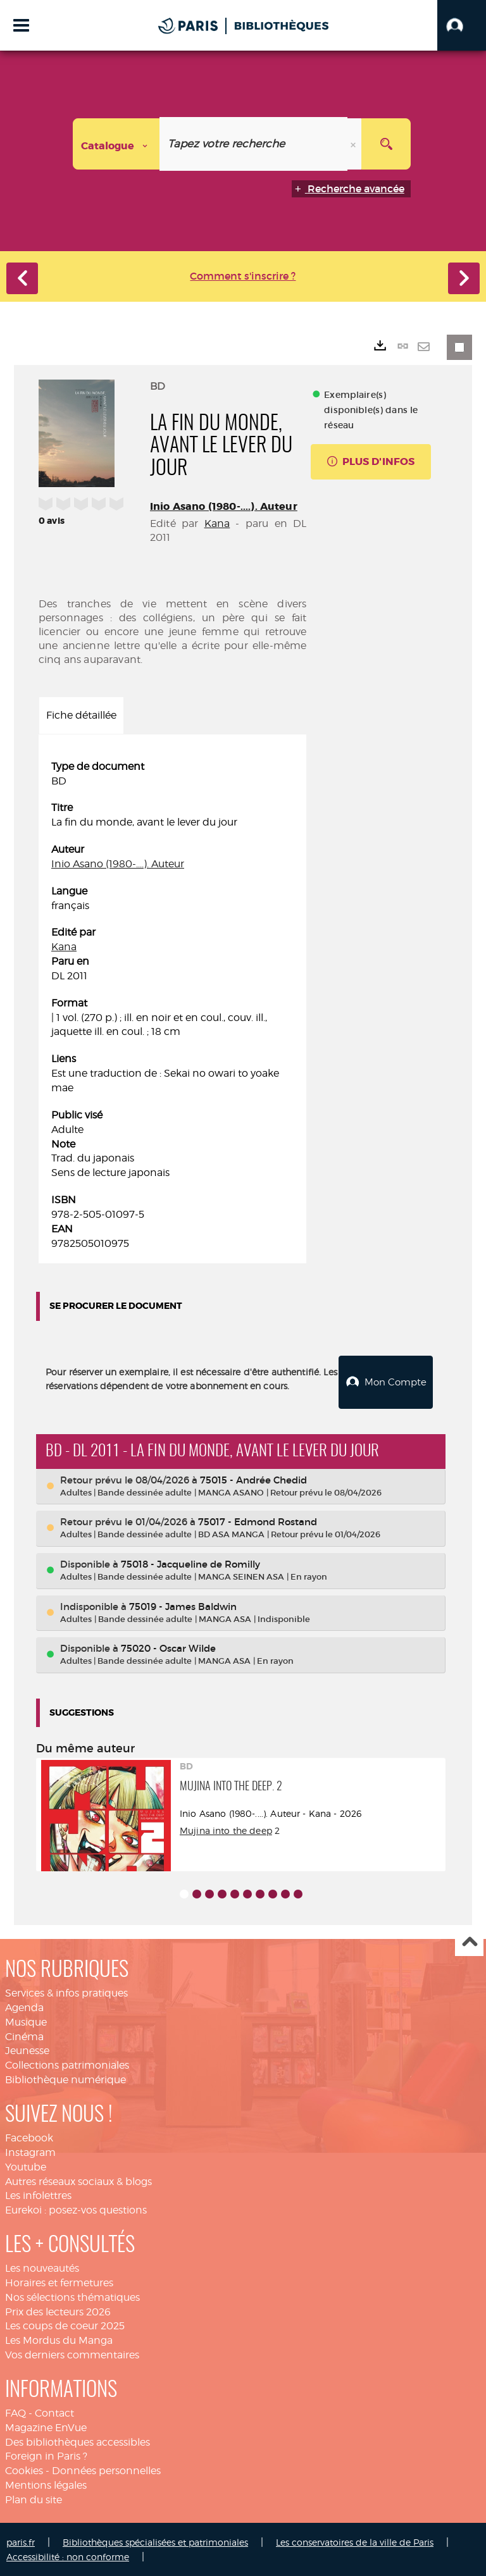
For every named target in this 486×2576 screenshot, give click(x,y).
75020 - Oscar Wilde (168, 1647)
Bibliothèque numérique (65, 2078)
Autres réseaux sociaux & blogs (78, 2180)
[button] (461, 25)
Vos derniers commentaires (72, 2354)
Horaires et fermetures (59, 2282)
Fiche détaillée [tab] (81, 715)
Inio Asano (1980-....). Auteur (223, 506)
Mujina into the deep (226, 1829)
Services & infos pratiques (66, 1992)
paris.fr (20, 2541)
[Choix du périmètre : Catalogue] (116, 144)
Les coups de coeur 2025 (65, 2325)
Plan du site (33, 2498)
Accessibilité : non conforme (67, 2555)
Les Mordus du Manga (59, 2339)
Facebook (29, 2137)
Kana (217, 523)
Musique (26, 2021)
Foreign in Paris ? (46, 2455)
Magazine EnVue (46, 2426)
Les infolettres (38, 2194)
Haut (469, 1941)
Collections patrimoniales (67, 2064)
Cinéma (24, 2035)
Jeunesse (27, 2049)
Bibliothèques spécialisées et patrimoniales (155, 2541)
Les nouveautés (42, 2267)
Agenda (24, 2006)
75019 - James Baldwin (183, 1605)
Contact (54, 2412)
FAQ (15, 2412)
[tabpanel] (172, 1005)
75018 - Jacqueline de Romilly (190, 1563)
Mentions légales (46, 2484)
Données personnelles (106, 2469)
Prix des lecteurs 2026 (58, 2311)
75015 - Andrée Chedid (253, 1479)
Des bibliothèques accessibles (77, 2441)
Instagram (30, 2151)
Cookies (24, 2469)
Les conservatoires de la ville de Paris (354, 2541)
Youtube (25, 2166)
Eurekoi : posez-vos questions (76, 2209)
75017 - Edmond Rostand (257, 1520)
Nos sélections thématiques (72, 2296)
